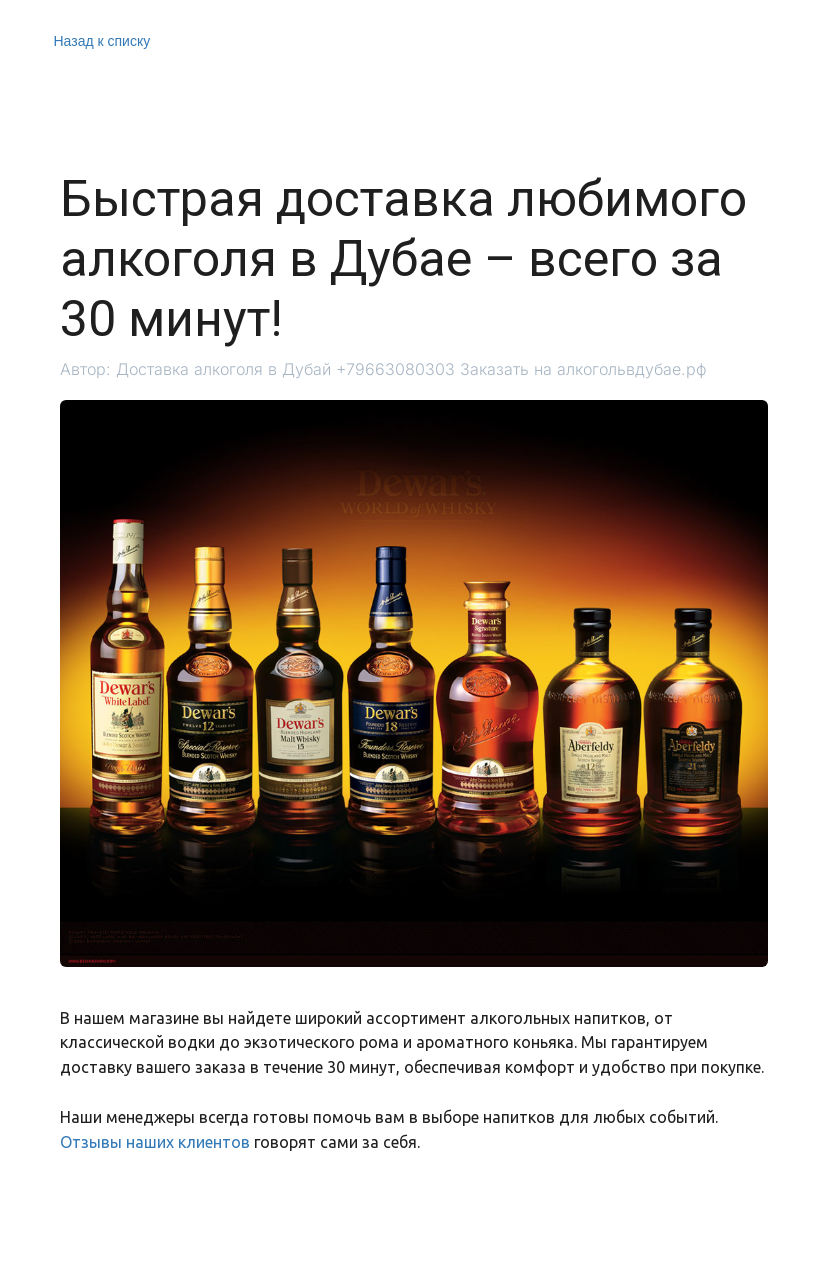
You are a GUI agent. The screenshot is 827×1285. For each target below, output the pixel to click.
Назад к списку (102, 41)
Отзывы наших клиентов (155, 1142)
